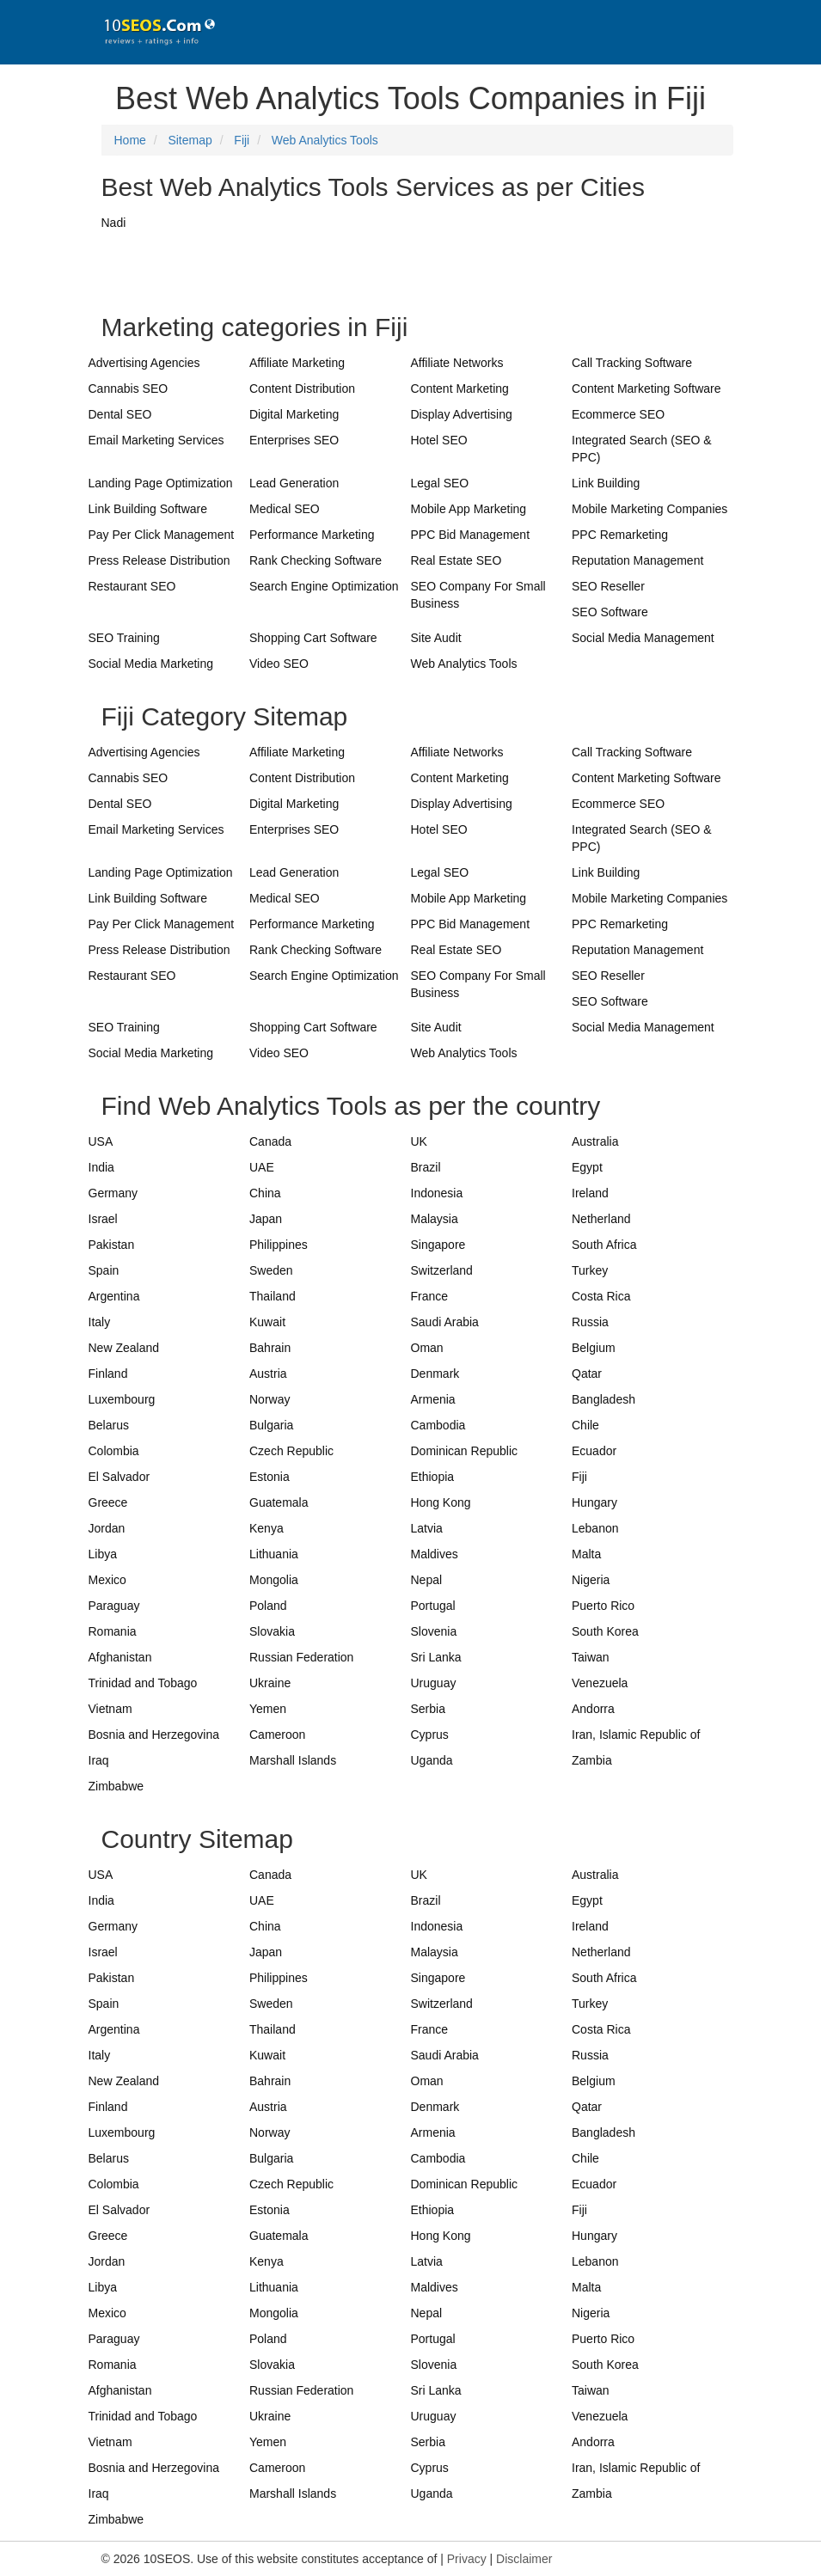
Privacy (467, 2559)
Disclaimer (524, 2559)
